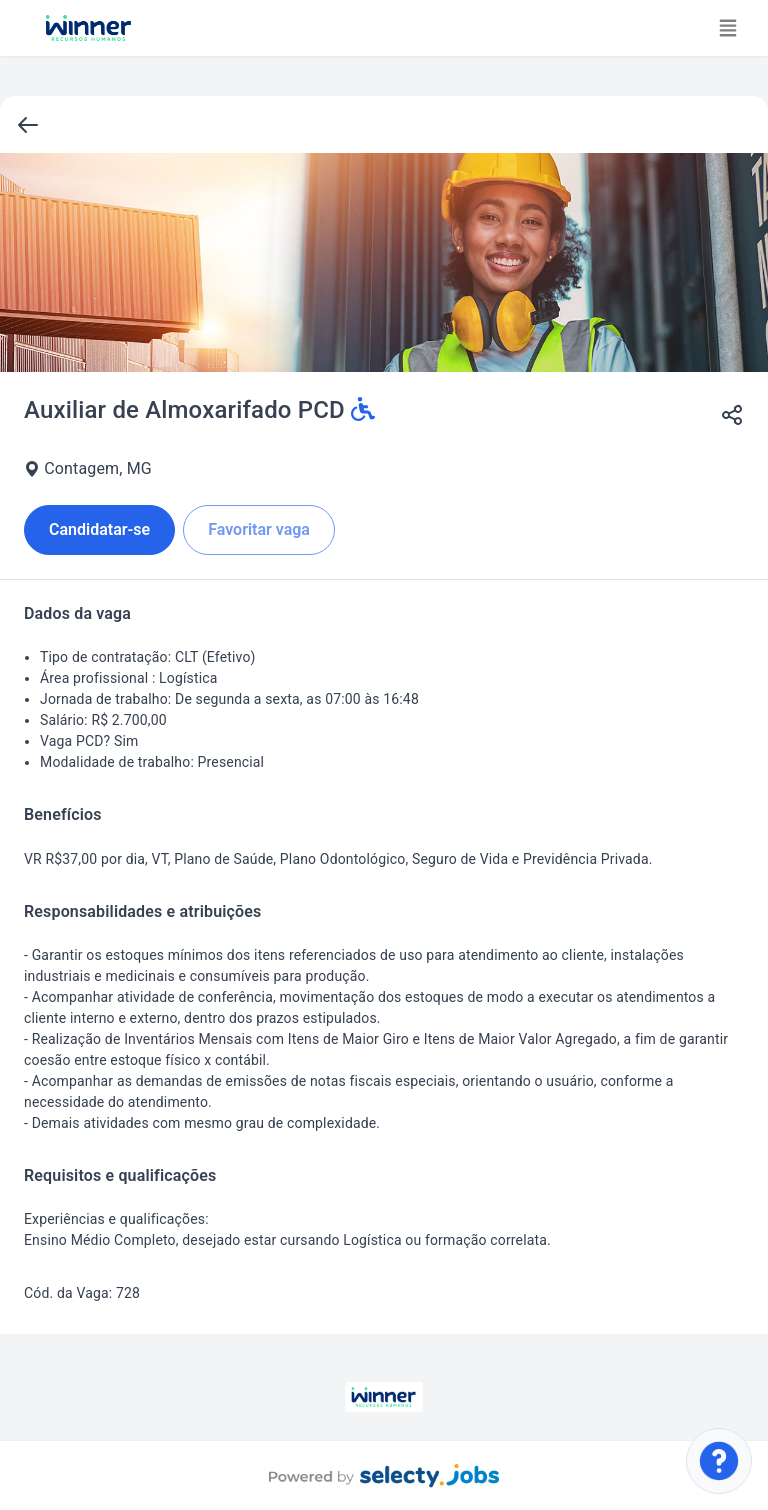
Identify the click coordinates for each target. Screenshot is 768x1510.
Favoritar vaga (259, 529)
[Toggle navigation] (728, 28)
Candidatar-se (99, 529)
